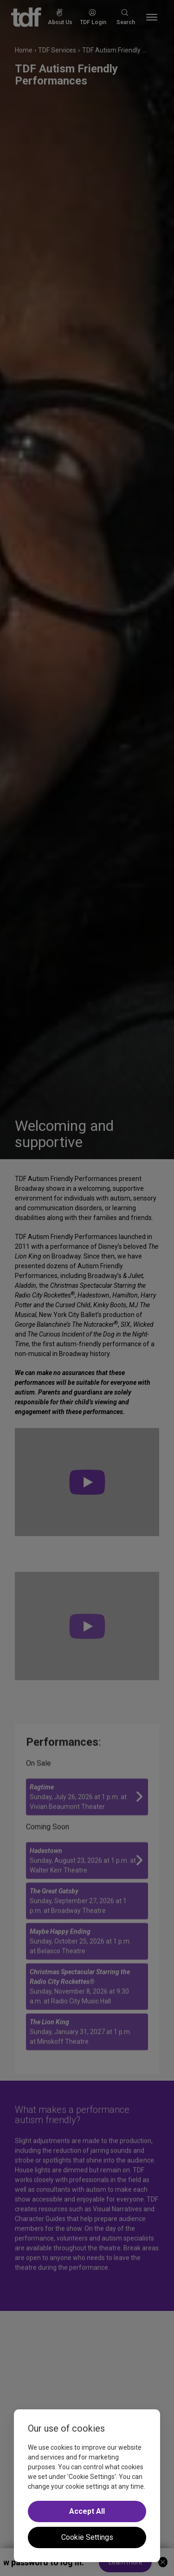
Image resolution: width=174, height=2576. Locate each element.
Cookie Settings (87, 2537)
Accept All (87, 2511)
